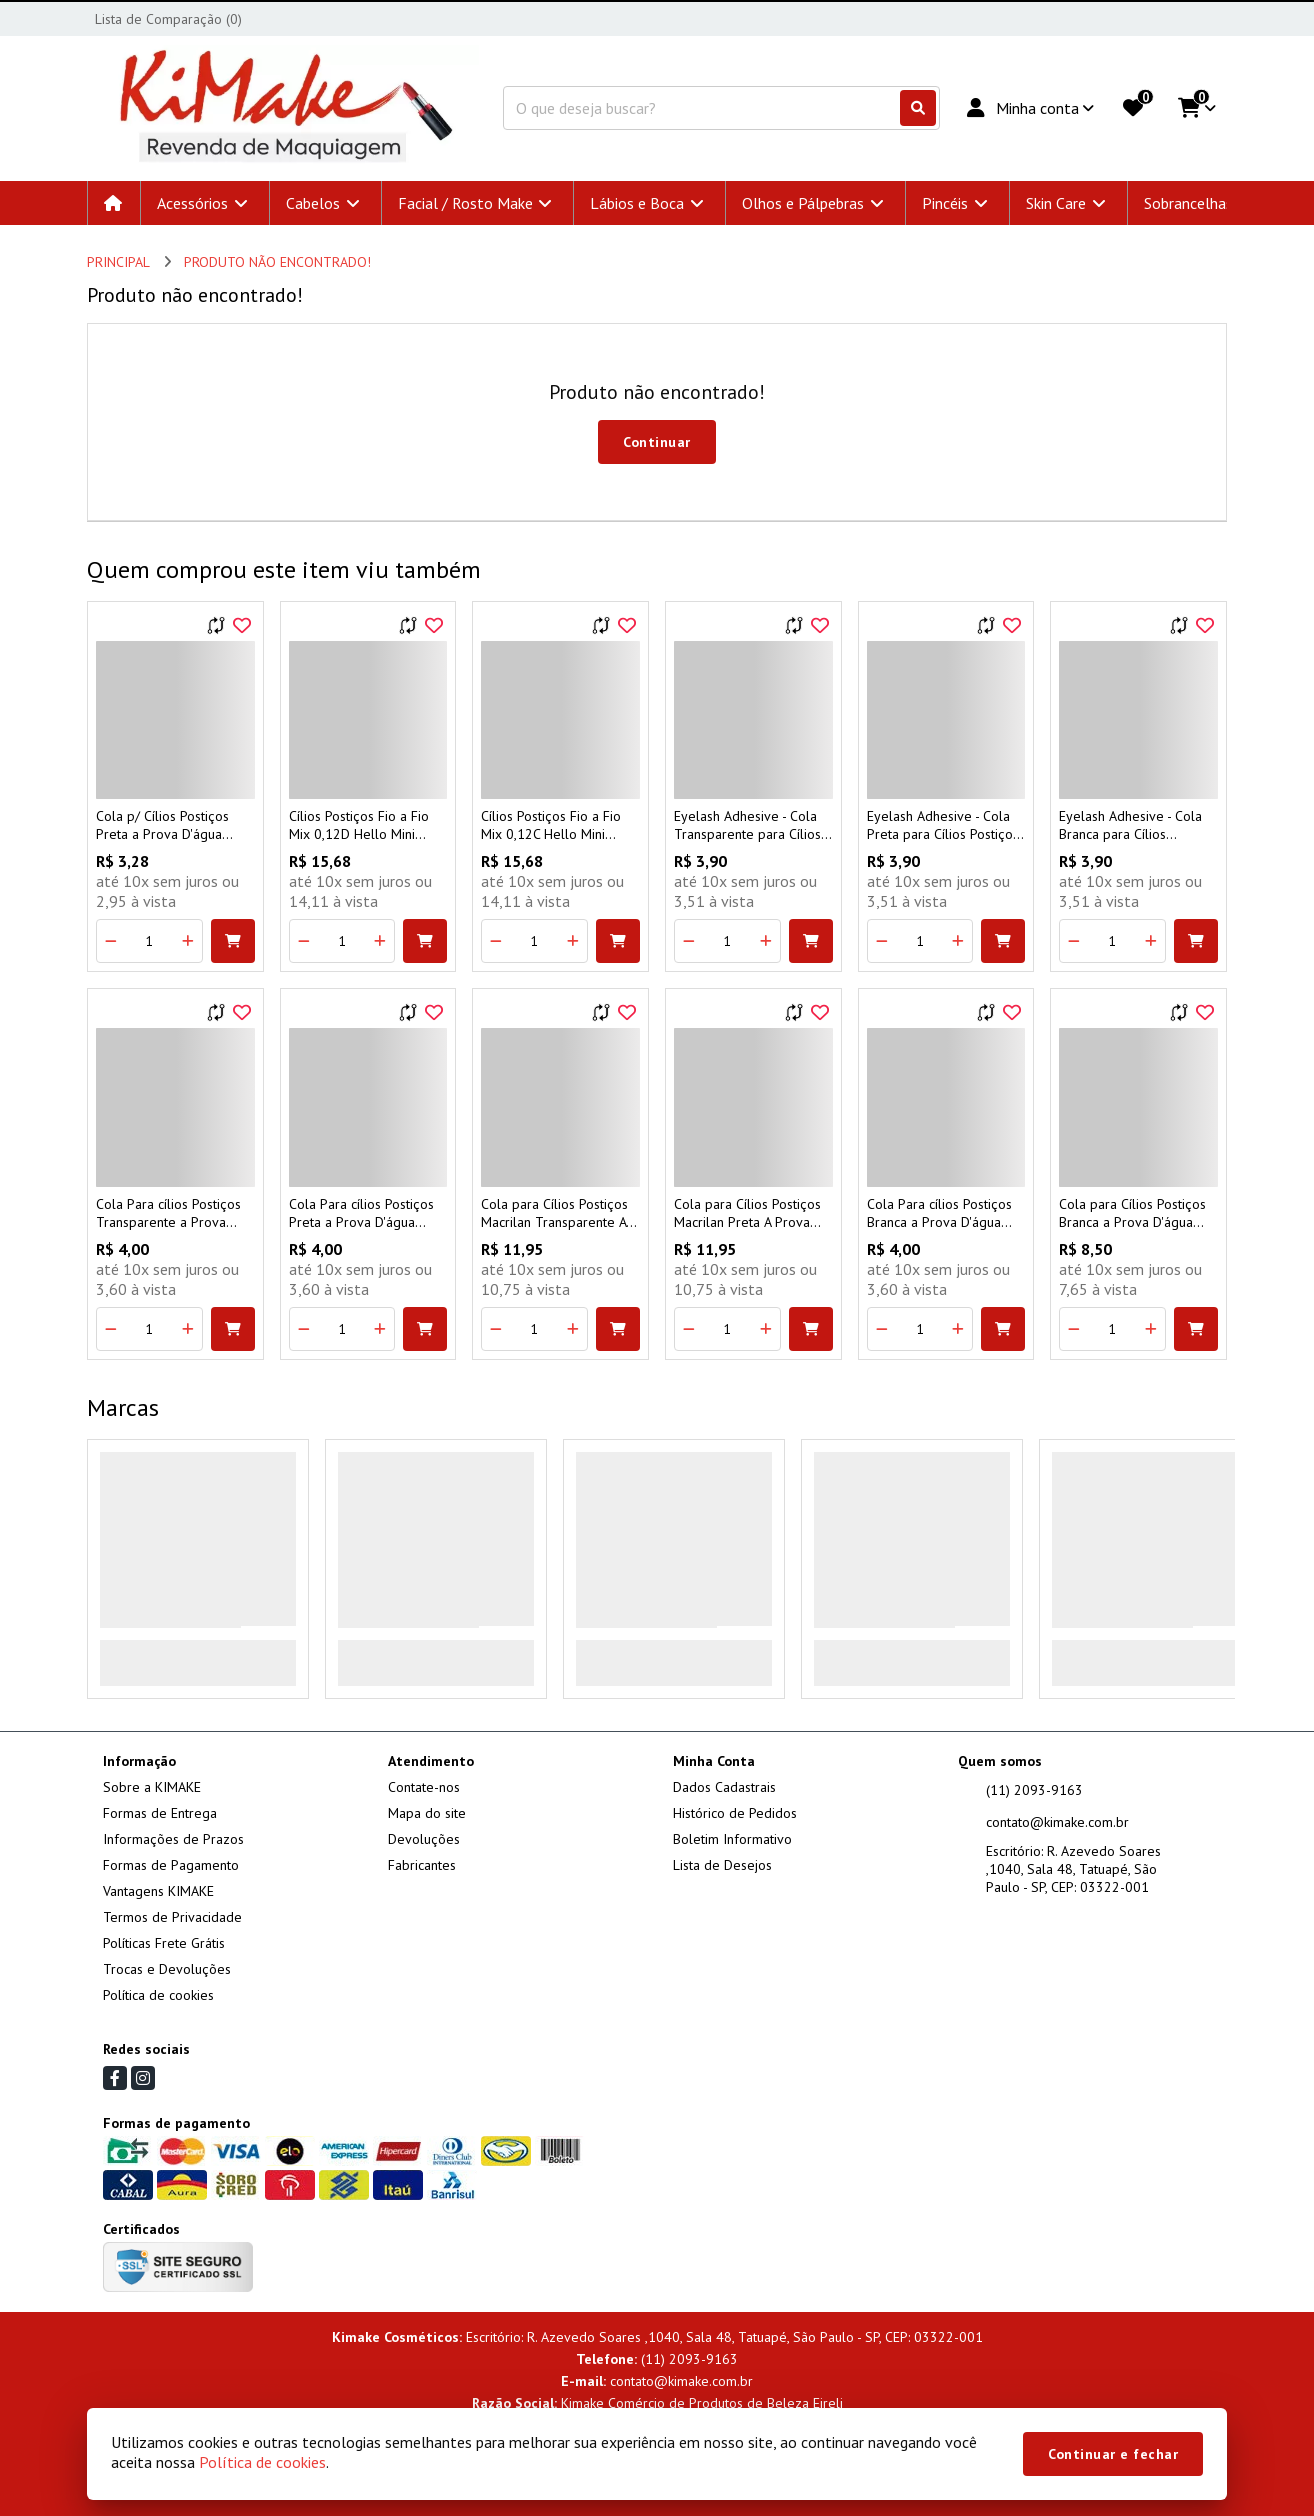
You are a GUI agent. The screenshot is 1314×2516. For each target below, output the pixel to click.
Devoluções (424, 1839)
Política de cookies (158, 1995)
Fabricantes (422, 1865)
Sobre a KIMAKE (152, 1787)
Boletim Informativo (732, 1839)
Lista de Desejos (722, 1865)
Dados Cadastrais (724, 1787)
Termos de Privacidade (172, 1917)
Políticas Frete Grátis (164, 1943)
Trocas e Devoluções (167, 1969)
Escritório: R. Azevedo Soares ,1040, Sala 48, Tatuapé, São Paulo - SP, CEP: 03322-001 (1073, 1869)
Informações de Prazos (173, 1839)
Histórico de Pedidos (735, 1813)
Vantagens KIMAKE (158, 1891)
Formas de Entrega (160, 1813)
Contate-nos (424, 1787)
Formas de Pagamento (171, 1865)
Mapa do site (427, 1813)
